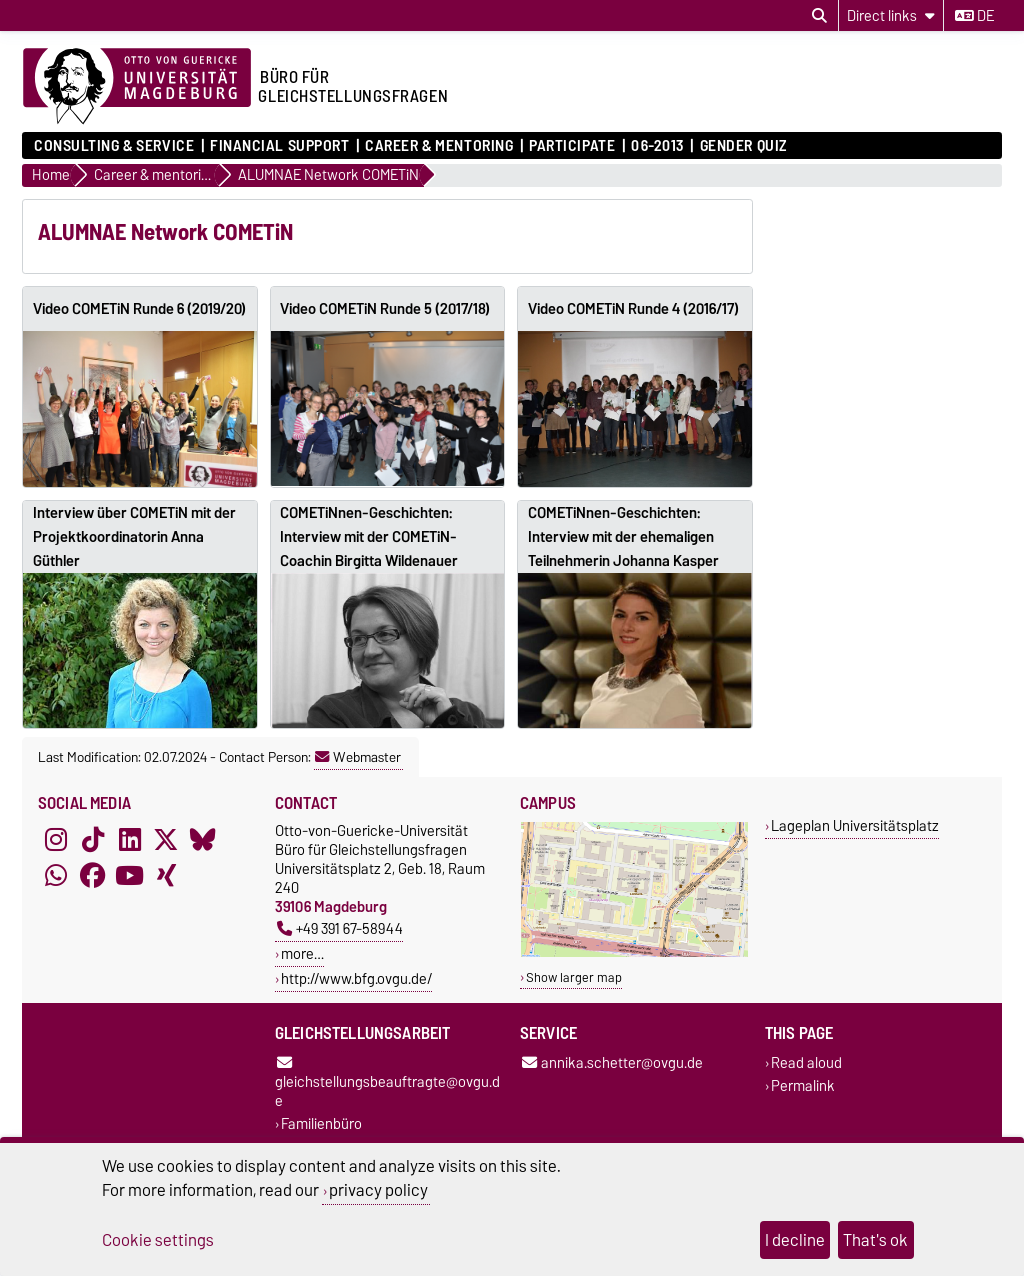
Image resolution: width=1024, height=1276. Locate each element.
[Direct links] (891, 15)
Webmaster (358, 757)
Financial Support (280, 146)
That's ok (875, 1240)
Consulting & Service (114, 146)
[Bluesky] (203, 839)
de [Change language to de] (974, 16)
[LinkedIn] (130, 839)
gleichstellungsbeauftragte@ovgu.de (387, 1084)
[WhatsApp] (56, 875)
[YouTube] (130, 875)
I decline (795, 1240)
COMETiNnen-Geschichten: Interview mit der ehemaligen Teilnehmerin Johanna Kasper (623, 537)
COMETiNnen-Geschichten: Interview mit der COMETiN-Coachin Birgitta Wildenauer (369, 537)
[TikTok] (93, 839)
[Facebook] (93, 875)
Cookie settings (158, 1240)
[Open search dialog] (819, 16)
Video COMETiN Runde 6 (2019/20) (139, 309)
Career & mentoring (439, 146)
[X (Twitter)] (166, 839)
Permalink (803, 1086)
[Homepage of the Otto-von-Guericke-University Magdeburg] (137, 87)
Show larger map (574, 977)
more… (302, 953)
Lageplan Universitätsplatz (855, 825)
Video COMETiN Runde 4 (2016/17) (633, 309)
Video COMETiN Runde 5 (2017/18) (385, 309)
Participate (572, 146)
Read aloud (806, 1062)
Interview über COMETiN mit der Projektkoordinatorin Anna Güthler (134, 537)
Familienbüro (321, 1124)
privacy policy (378, 1190)
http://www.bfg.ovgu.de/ (356, 978)
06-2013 (657, 146)
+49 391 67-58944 (340, 928)
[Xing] (166, 875)
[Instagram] (56, 839)
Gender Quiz (743, 146)
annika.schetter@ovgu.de (612, 1062)
